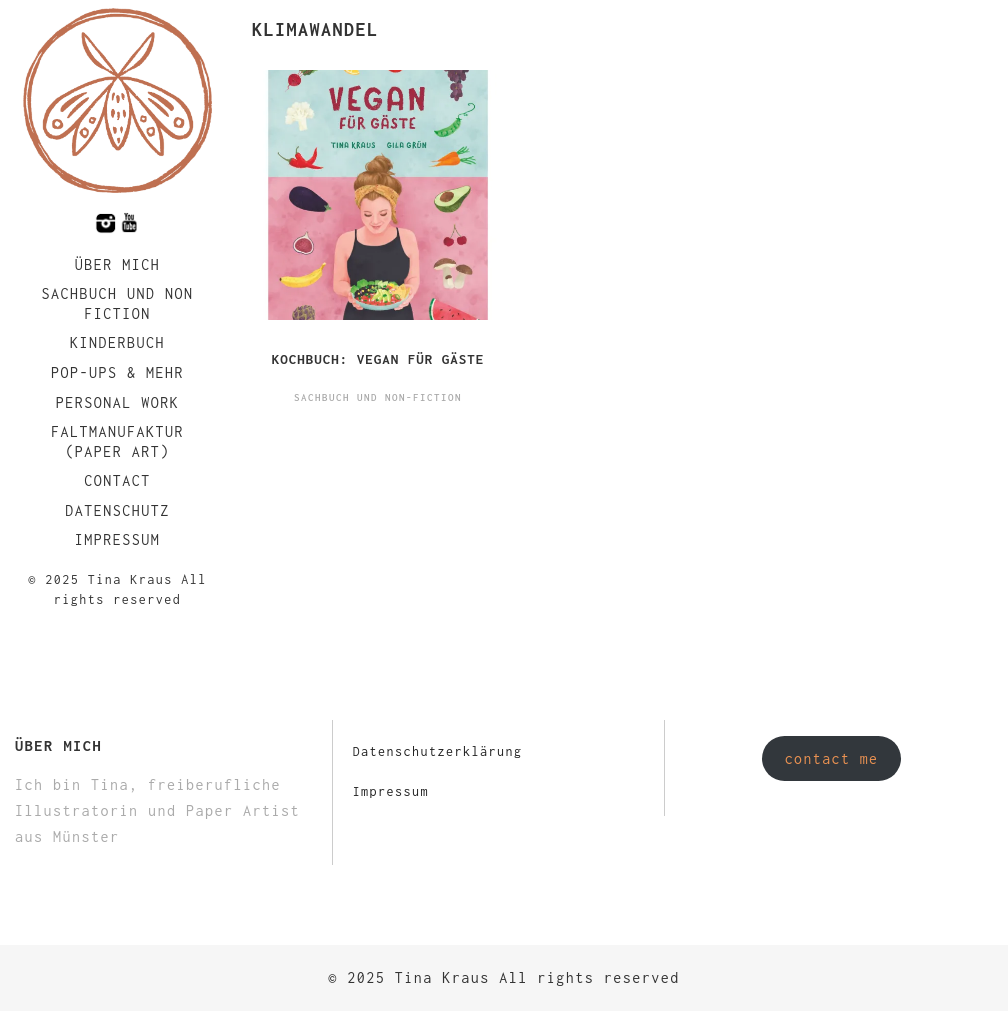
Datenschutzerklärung (438, 751)
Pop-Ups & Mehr (117, 372)
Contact (117, 480)
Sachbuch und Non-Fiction (378, 397)
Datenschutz (117, 510)
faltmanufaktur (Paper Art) (117, 441)
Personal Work (118, 402)
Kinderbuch (117, 342)
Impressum (118, 539)
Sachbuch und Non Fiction (117, 303)
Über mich (118, 264)
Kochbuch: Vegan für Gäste (378, 359)
